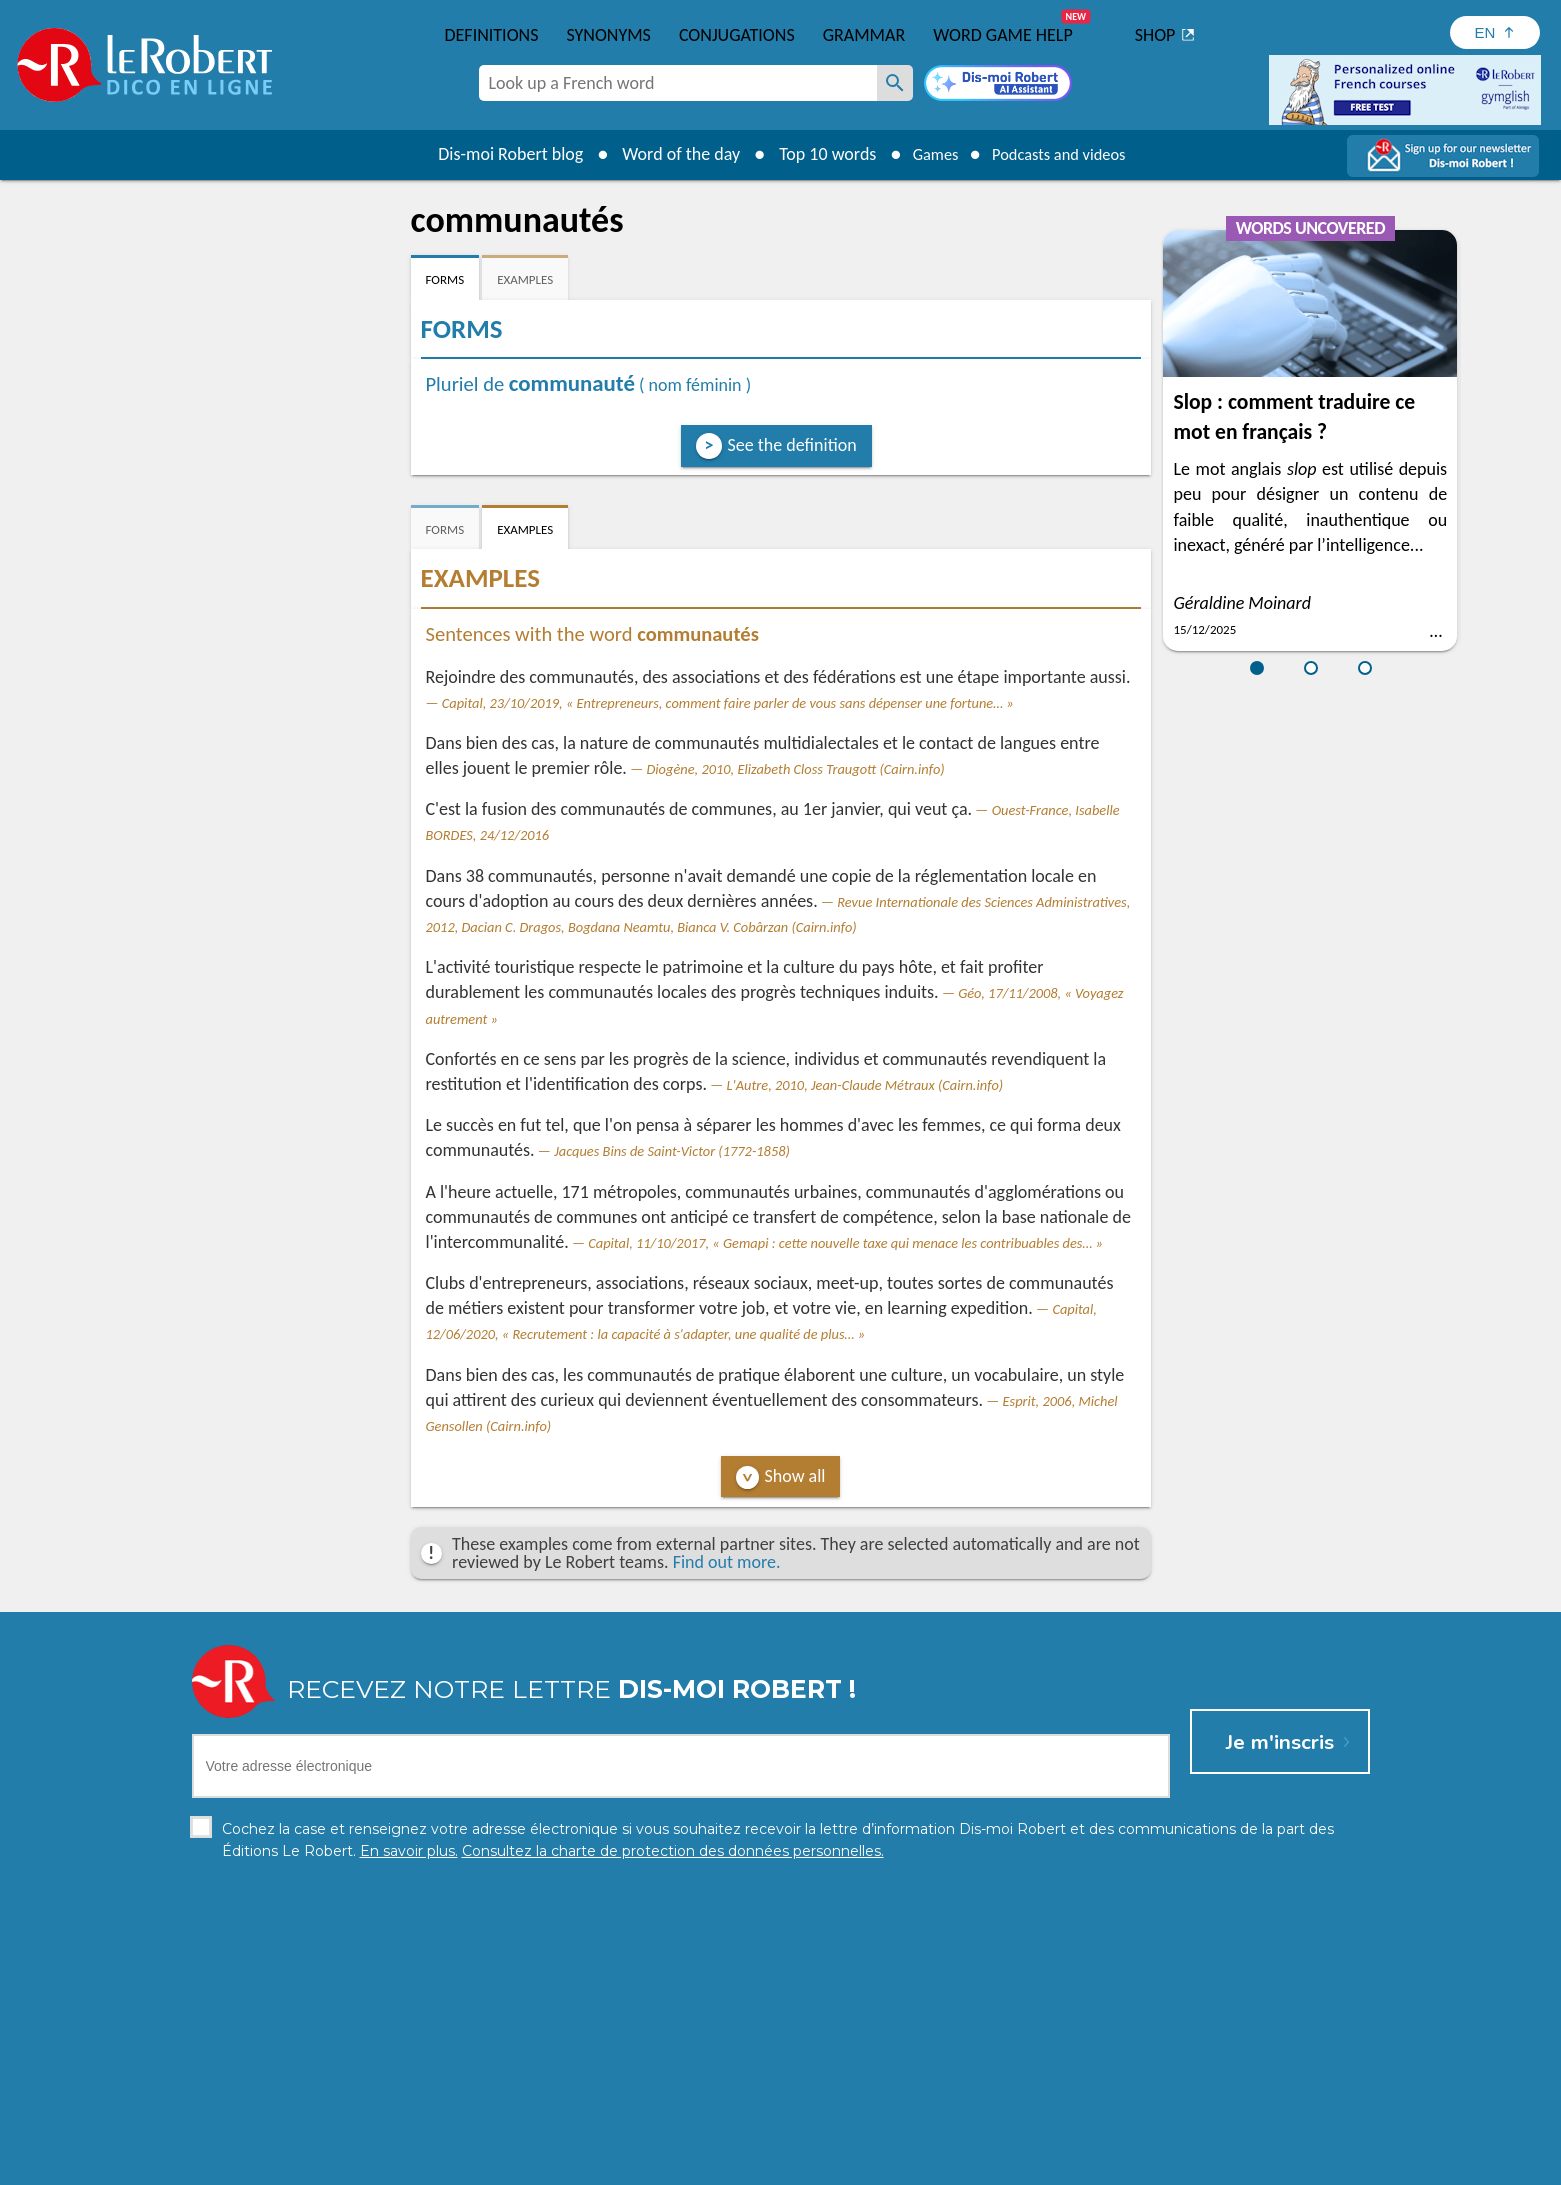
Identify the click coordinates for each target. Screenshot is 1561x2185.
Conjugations (737, 35)
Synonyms (608, 35)
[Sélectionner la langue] (1495, 32)
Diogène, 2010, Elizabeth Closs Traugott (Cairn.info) (795, 769)
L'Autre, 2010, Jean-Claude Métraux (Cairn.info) (865, 1085)
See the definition (792, 445)
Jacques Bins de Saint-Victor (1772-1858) (672, 1151)
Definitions (492, 35)
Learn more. (1037, 2134)
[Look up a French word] (895, 83)
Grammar (864, 35)
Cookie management (832, 2164)
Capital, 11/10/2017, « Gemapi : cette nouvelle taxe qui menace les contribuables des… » (845, 1243)
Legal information (694, 2164)
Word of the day (667, 154)
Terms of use (952, 2164)
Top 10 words (813, 154)
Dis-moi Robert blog (496, 154)
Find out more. (727, 1562)
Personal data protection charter (519, 2164)
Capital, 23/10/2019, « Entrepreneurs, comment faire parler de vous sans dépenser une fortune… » (728, 703)
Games (926, 154)
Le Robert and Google (1077, 2164)
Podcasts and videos (1063, 154)
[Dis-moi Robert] (998, 85)
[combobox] (678, 83)
